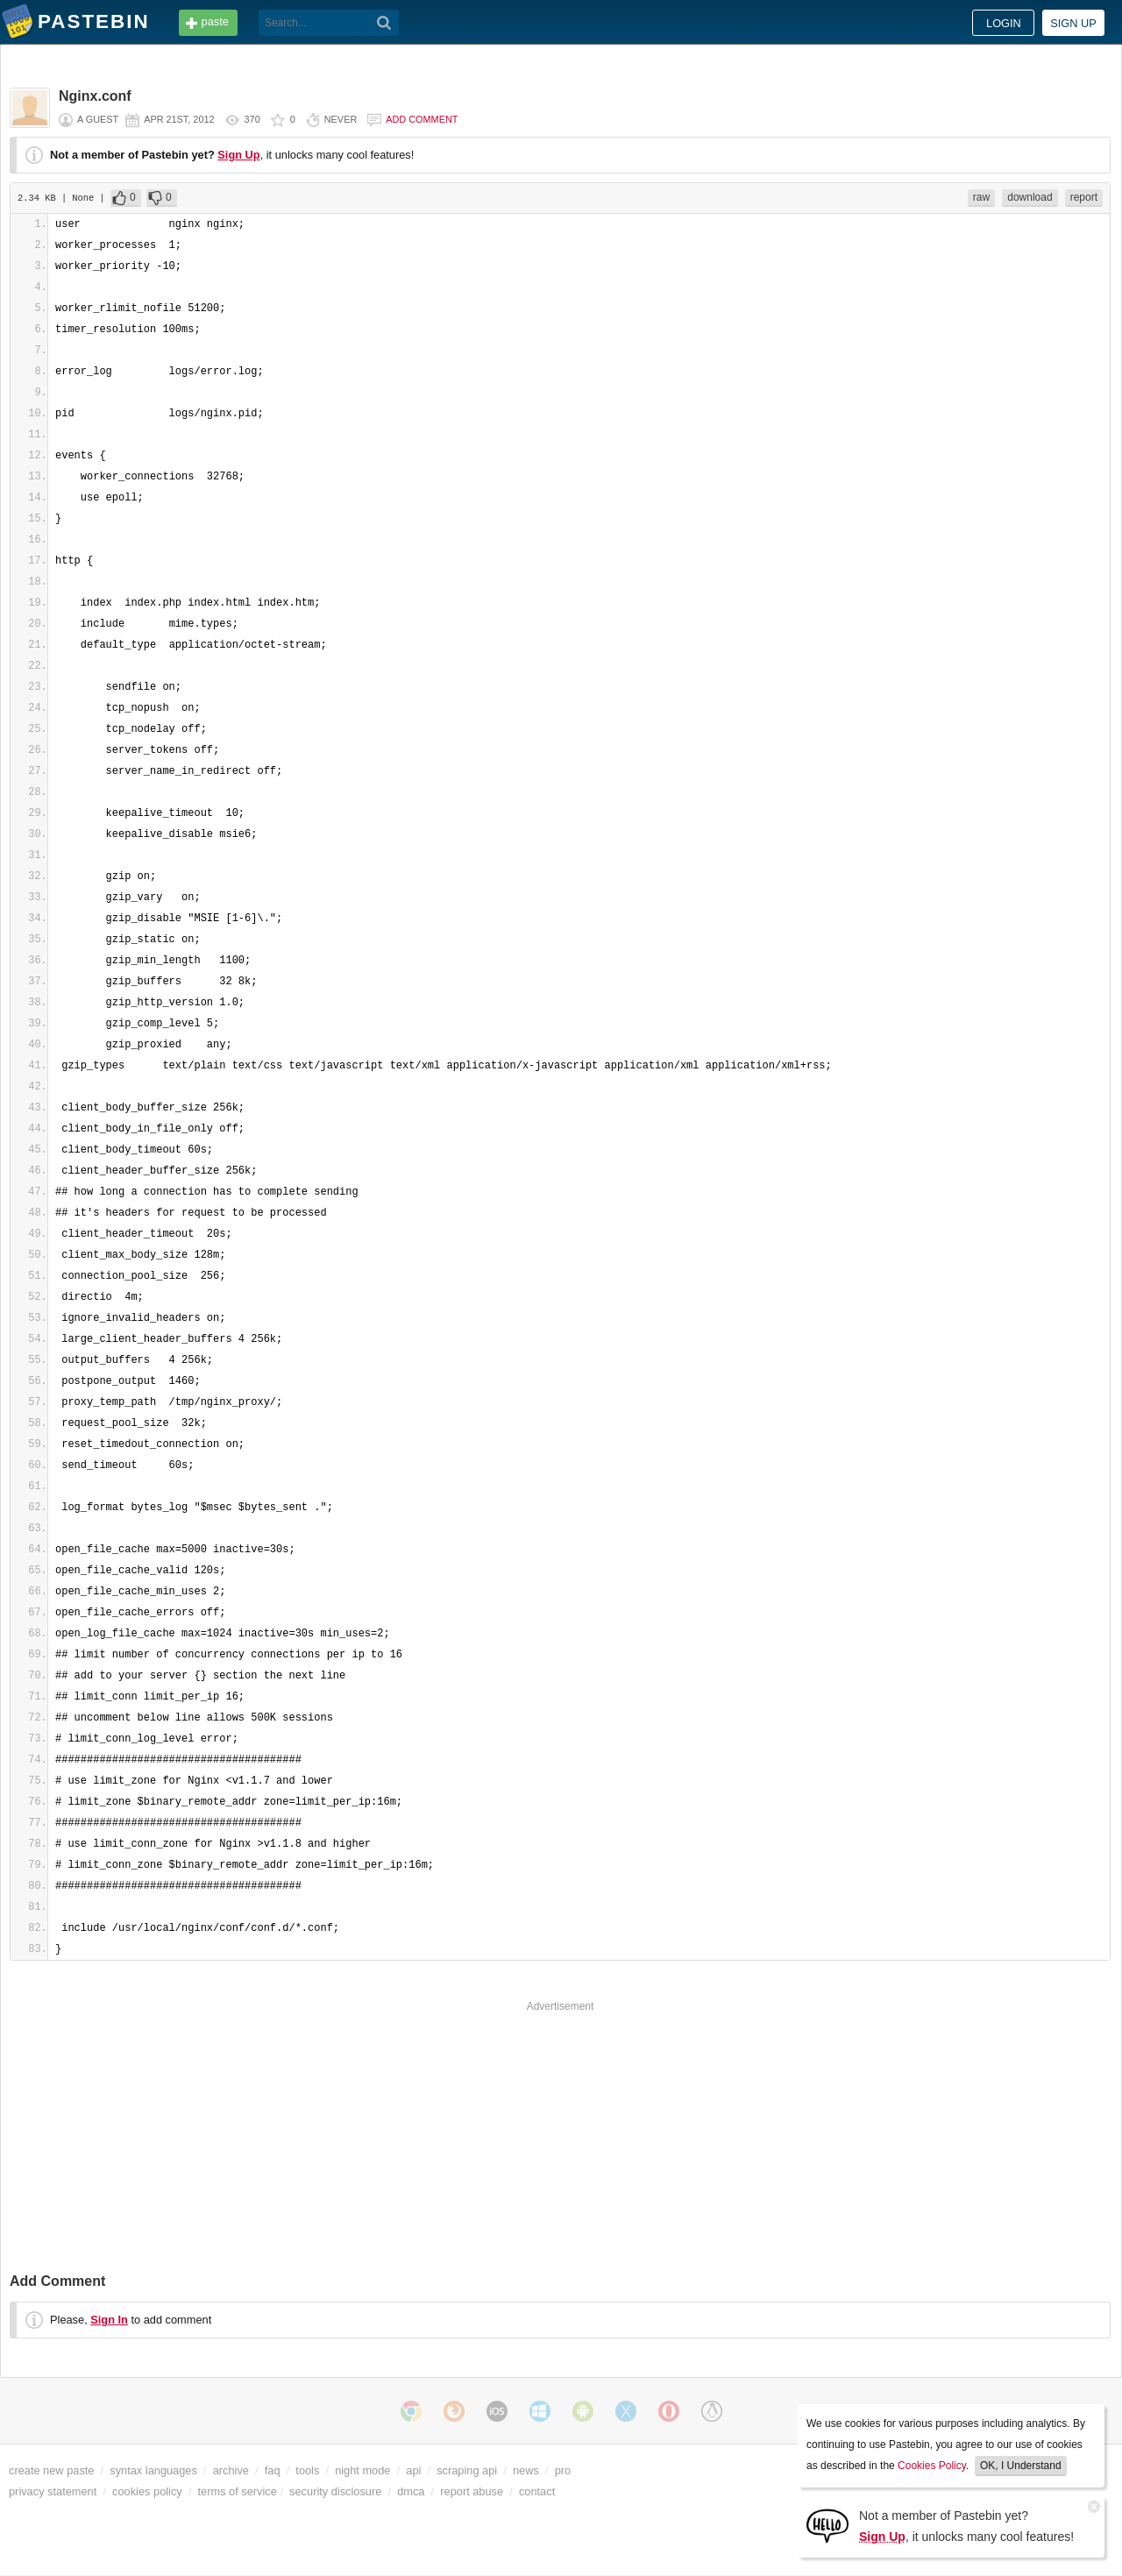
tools (307, 2470)
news (526, 2470)
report (1083, 197)
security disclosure (335, 2491)
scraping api (467, 2470)
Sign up (1073, 23)
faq (272, 2470)
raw (981, 197)
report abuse (471, 2491)
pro (563, 2470)
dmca (410, 2491)
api (413, 2470)
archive (231, 2470)
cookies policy (147, 2491)
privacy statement (52, 2491)
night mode (362, 2470)
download (1029, 197)
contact (537, 2491)
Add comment (422, 119)
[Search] (384, 23)
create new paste (51, 2470)
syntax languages (153, 2470)
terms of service (237, 2491)
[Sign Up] (827, 2524)
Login (1003, 23)
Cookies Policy (932, 2465)
